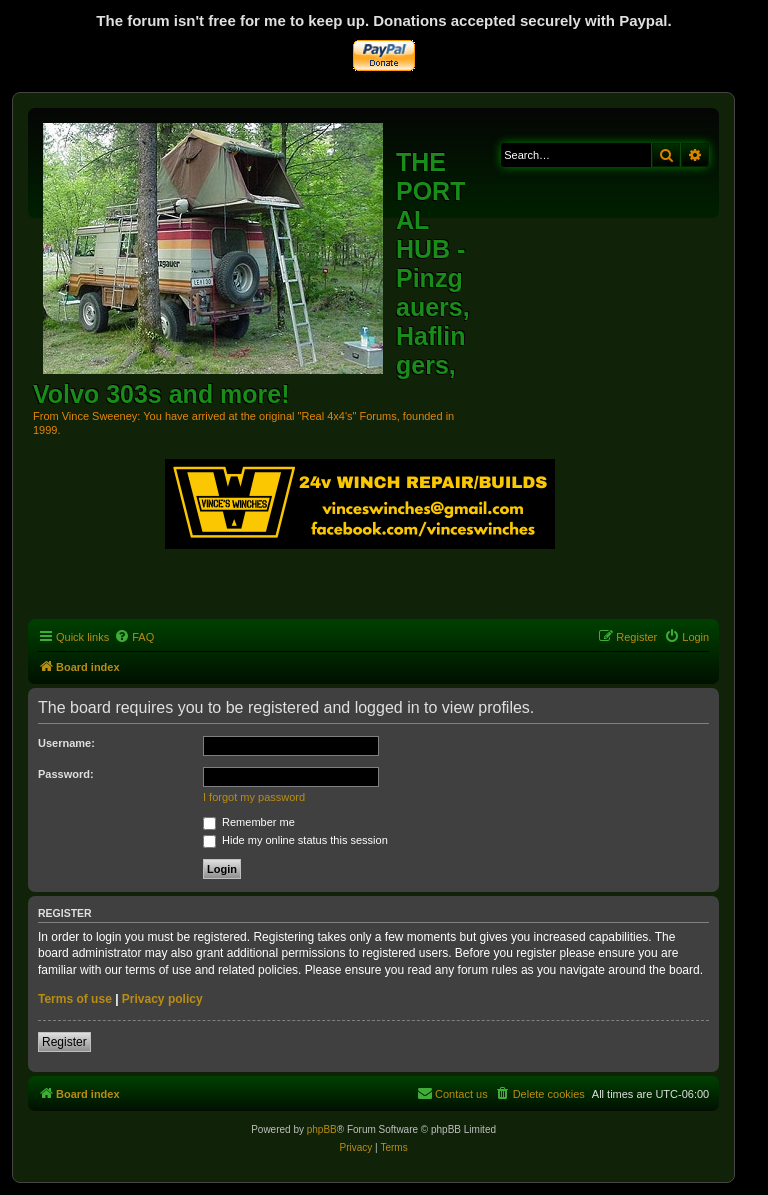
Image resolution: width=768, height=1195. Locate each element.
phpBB (322, 1129)
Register (64, 1042)
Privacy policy (162, 999)
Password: (66, 774)
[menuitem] (134, 637)
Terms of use (75, 999)
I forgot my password (254, 797)
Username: (66, 743)
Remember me (249, 822)
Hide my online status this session (295, 840)
